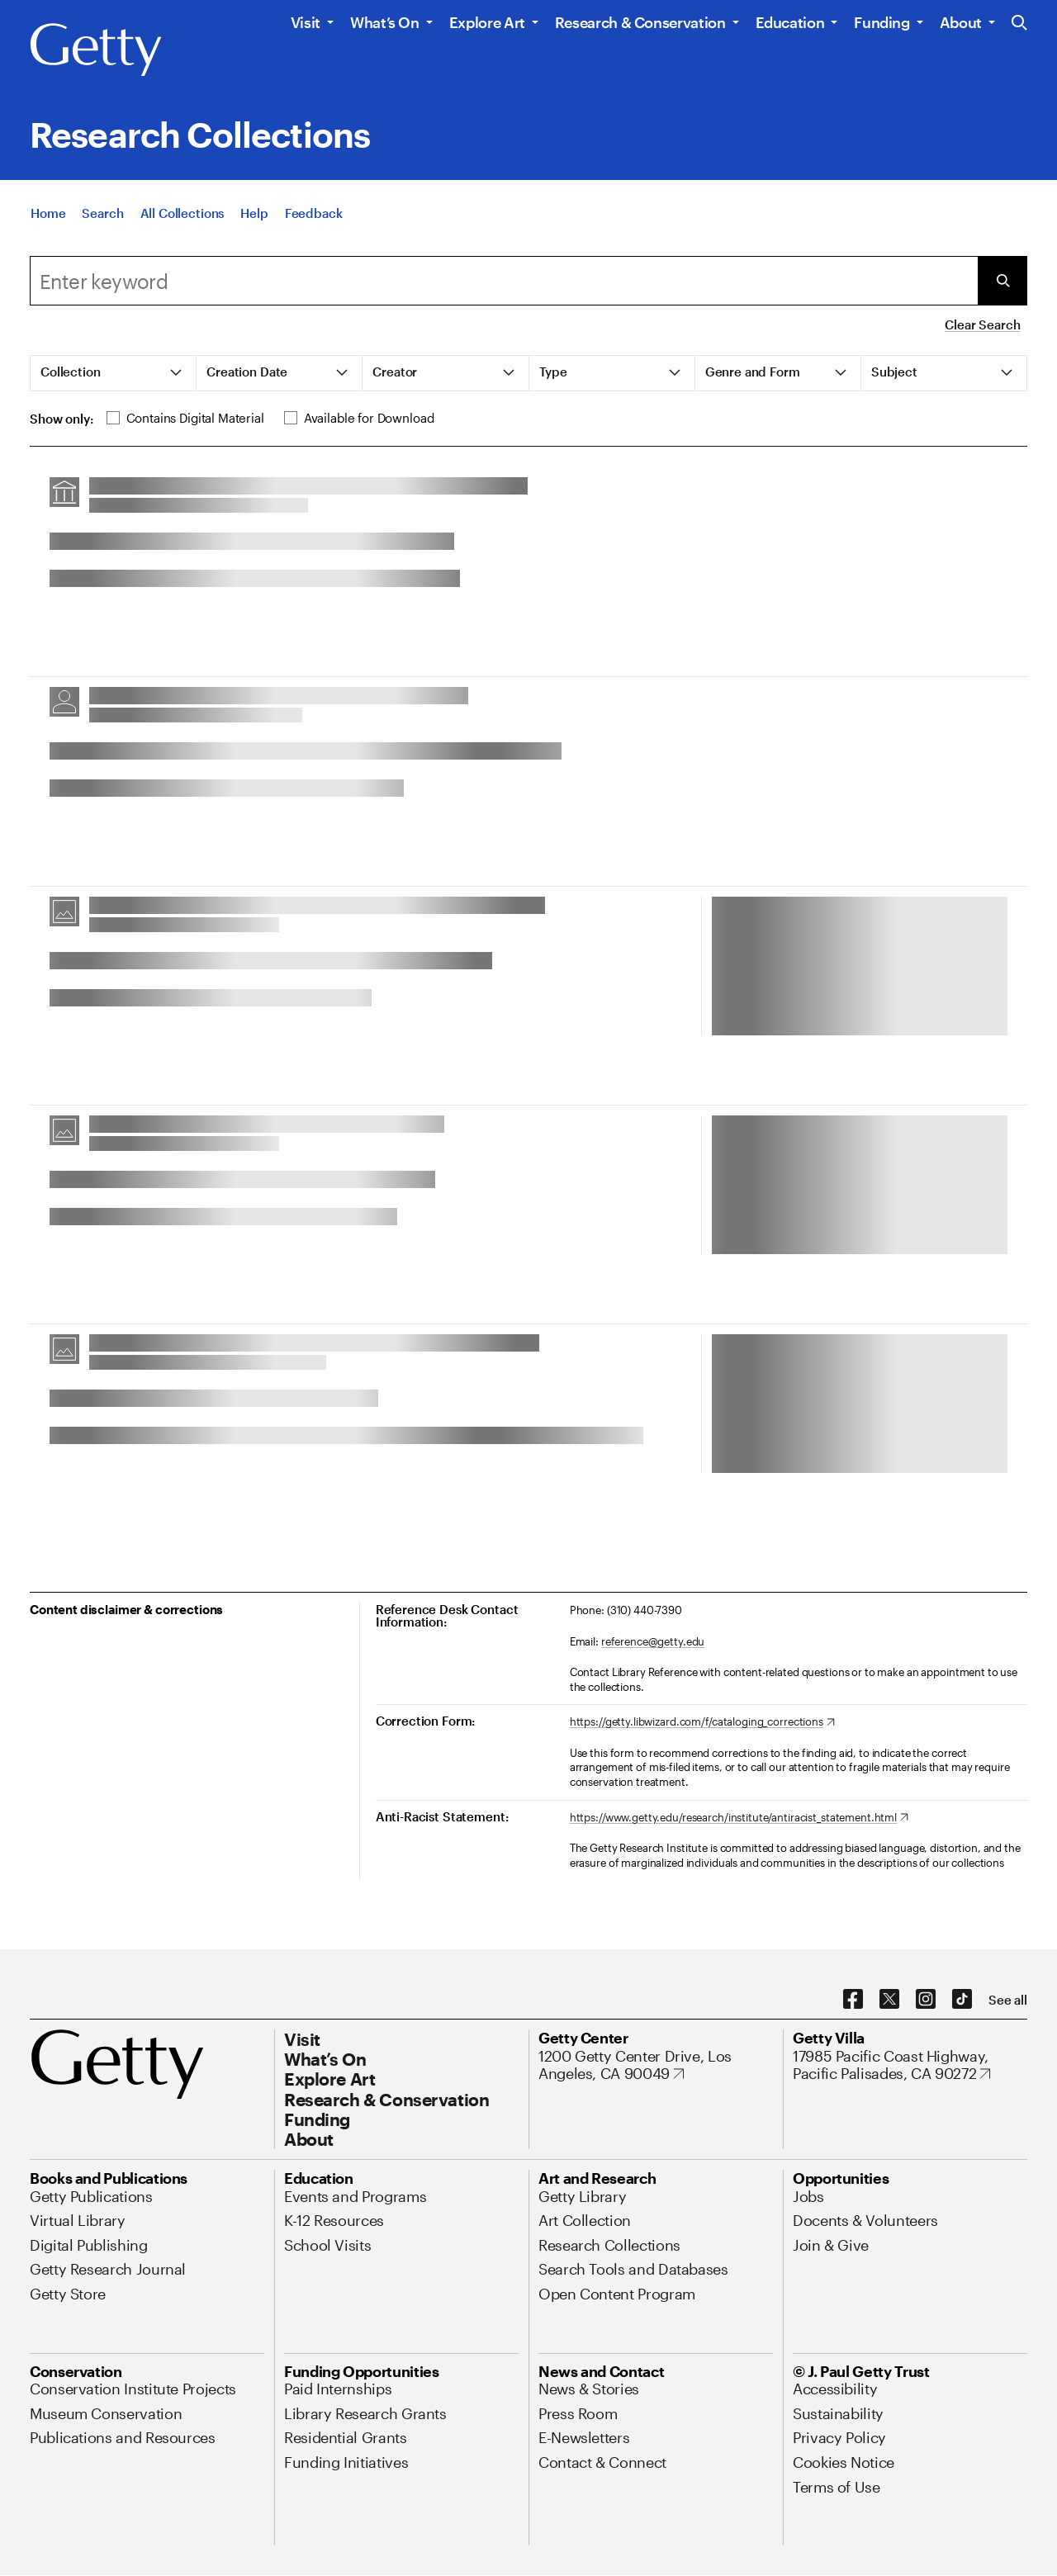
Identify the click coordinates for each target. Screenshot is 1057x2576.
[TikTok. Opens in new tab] (962, 1999)
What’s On (384, 22)
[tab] (114, 373)
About (961, 22)
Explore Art (487, 22)
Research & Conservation (640, 22)
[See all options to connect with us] (1007, 2000)
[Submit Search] (1002, 280)
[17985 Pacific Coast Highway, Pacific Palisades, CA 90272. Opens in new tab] (910, 2065)
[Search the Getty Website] (1019, 23)
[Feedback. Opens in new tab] (314, 216)
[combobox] (504, 280)
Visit (305, 22)
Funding (881, 22)
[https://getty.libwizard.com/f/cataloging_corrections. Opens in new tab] (702, 1722)
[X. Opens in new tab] (889, 1999)
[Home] (48, 216)
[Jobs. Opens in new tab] (808, 2196)
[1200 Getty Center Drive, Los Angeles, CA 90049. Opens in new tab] (655, 2065)
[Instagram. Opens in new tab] (926, 1999)
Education (790, 22)
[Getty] (96, 50)
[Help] (254, 216)
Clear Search (982, 324)
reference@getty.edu (653, 1641)
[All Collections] (182, 216)
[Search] (102, 216)
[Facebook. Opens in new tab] (853, 1999)
